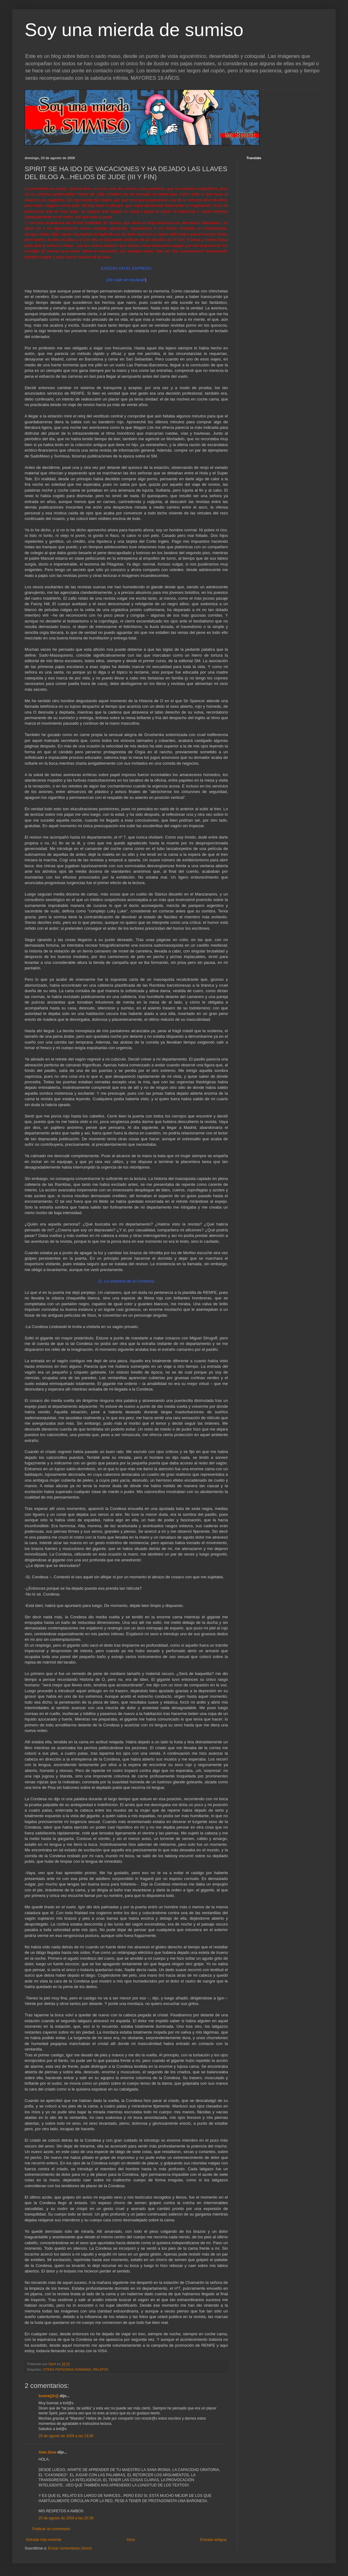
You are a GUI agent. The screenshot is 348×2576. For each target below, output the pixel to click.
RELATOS (100, 2369)
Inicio (131, 2540)
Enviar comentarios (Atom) (70, 2548)
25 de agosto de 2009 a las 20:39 (65, 2518)
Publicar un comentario (51, 2529)
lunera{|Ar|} (48, 2396)
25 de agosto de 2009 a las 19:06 (65, 2436)
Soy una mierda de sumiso (134, 29)
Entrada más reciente (43, 2540)
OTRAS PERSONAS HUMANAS (67, 2369)
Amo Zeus (47, 2452)
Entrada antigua (213, 2540)
